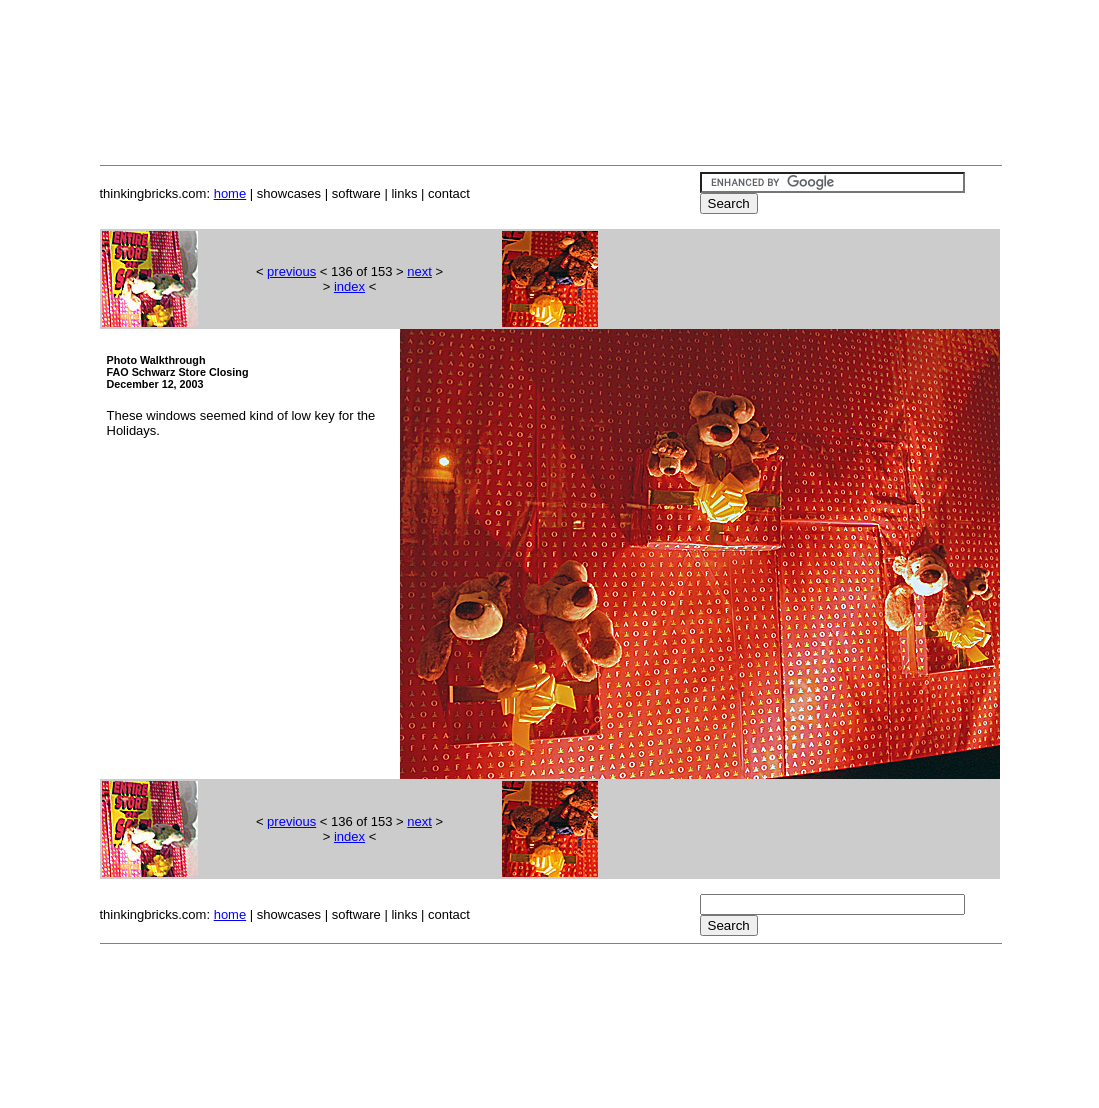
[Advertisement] (550, 58)
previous (291, 271)
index (349, 286)
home (230, 193)
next (419, 271)
